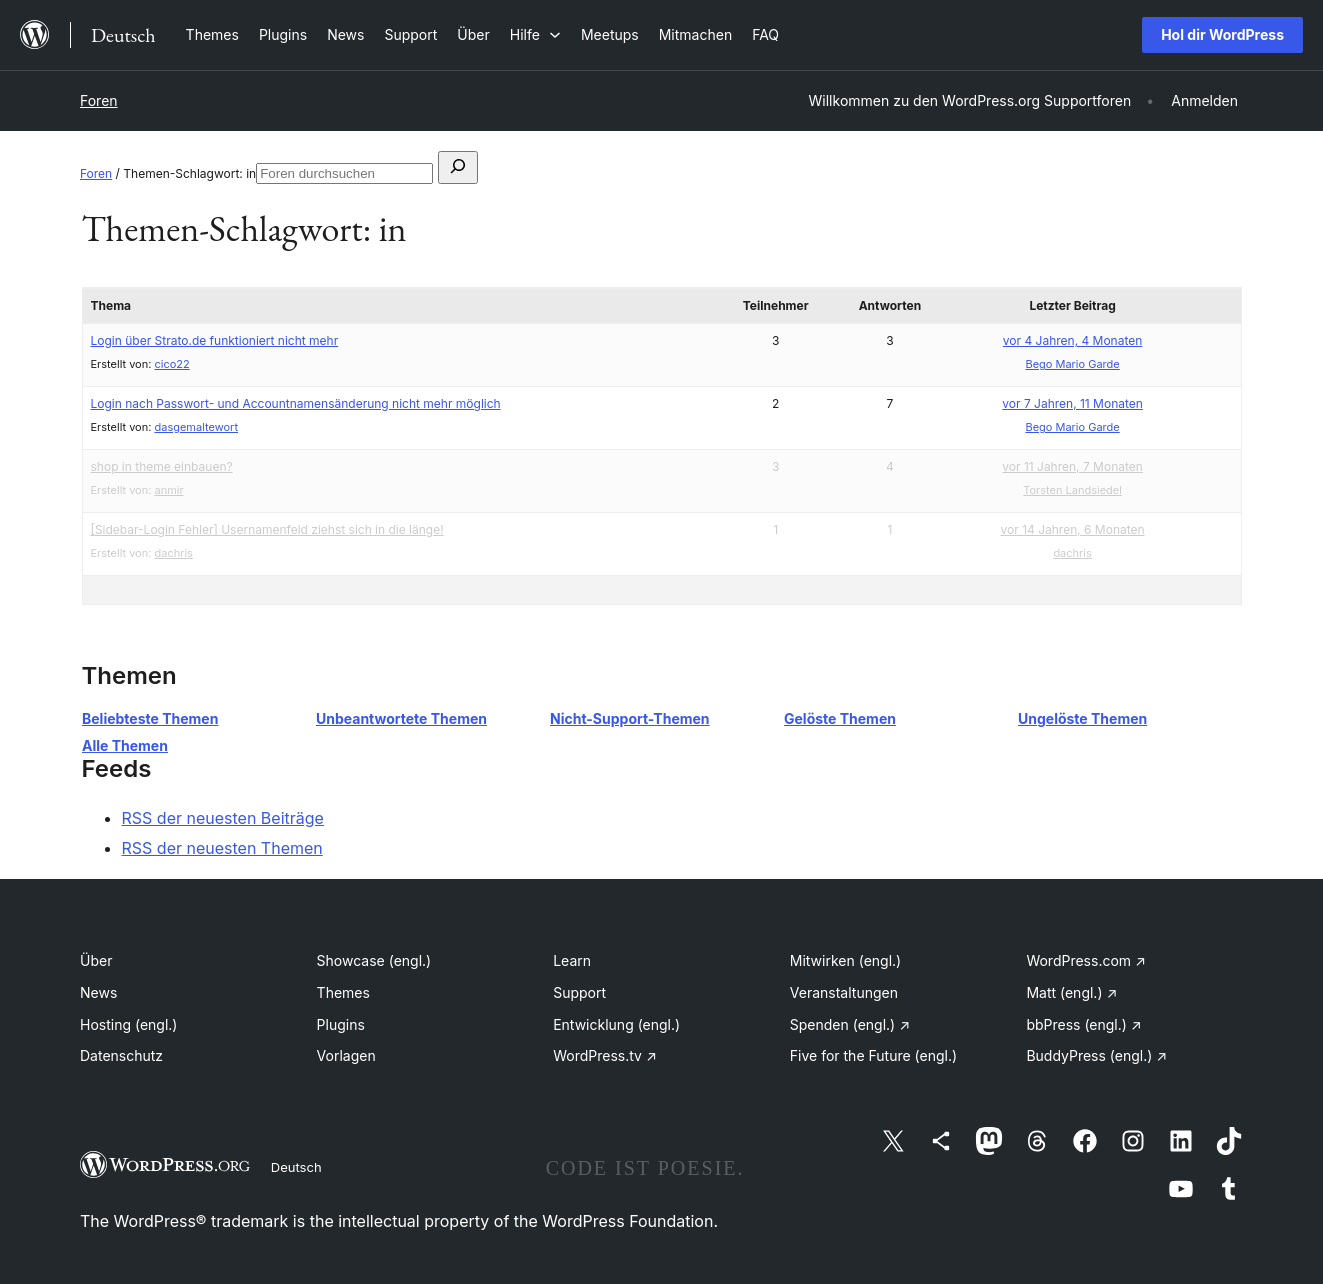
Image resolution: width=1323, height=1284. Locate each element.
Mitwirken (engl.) (845, 960)
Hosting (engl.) (128, 1024)
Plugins (341, 1024)
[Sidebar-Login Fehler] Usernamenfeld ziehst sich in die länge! (267, 529)
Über (96, 960)
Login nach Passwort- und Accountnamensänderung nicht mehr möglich (296, 403)
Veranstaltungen (844, 992)
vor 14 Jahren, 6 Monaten (1073, 529)
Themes (343, 992)
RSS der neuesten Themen (222, 848)
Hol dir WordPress (1222, 34)
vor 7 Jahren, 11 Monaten (1072, 403)
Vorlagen (346, 1055)
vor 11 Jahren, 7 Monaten (1072, 466)
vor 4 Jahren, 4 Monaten (1073, 340)
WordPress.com (1086, 960)
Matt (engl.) (1071, 992)
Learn (572, 960)
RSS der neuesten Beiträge (223, 818)
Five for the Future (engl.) (873, 1055)
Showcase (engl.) (374, 960)
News (98, 992)
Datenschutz (121, 1055)
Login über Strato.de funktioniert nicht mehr (215, 340)
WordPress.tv (605, 1055)
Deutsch (296, 1167)
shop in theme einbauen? (162, 466)
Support (579, 992)
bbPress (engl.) (1083, 1024)
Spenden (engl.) (850, 1024)
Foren (99, 100)
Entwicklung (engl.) (616, 1024)
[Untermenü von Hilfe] (535, 34)
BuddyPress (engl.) (1096, 1055)
